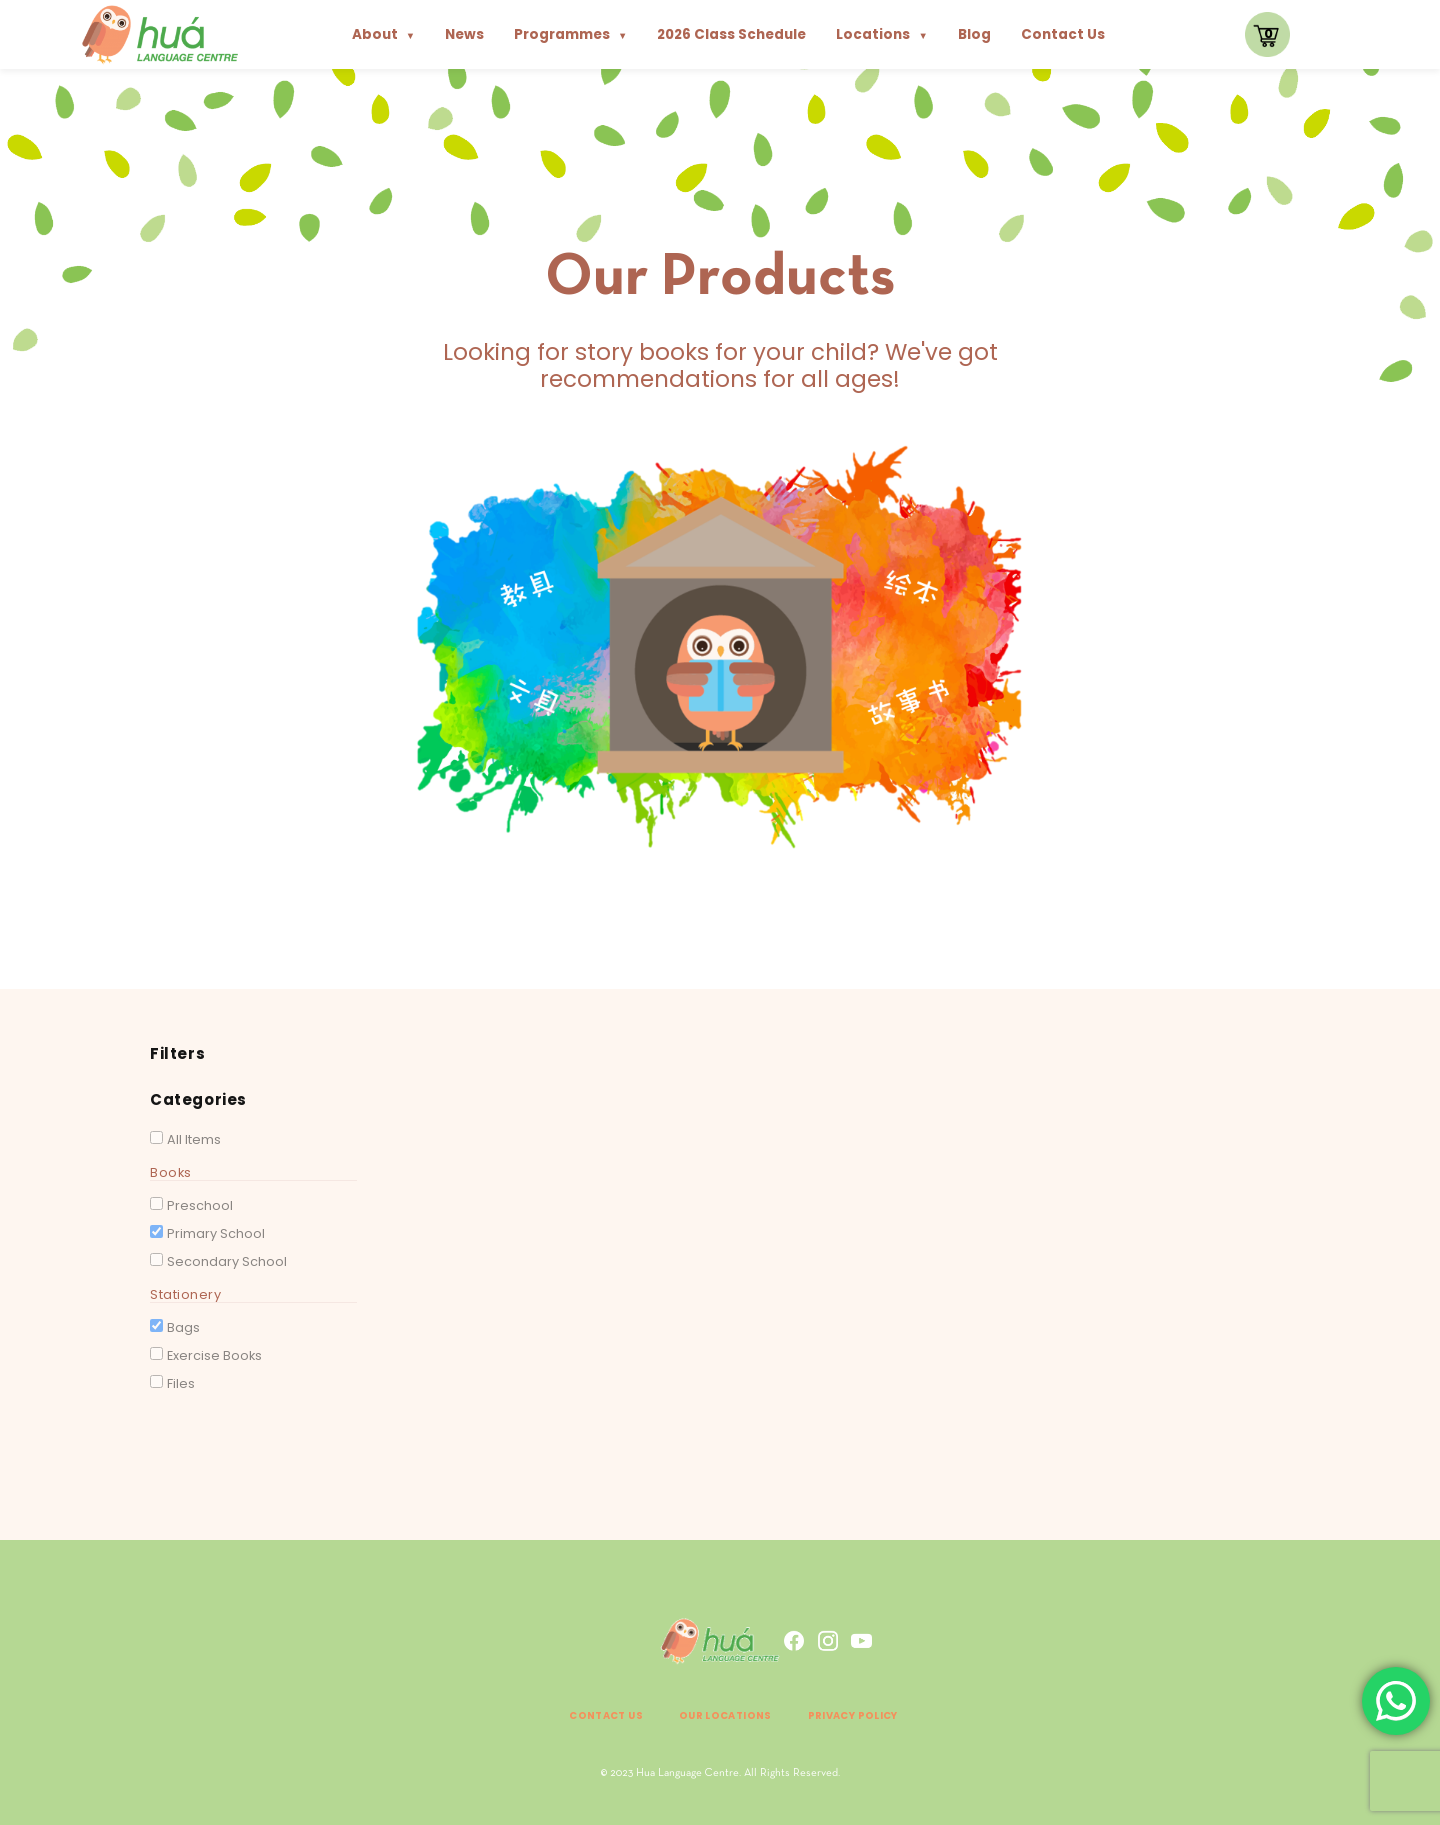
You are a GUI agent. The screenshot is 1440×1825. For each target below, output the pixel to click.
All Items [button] (194, 1139)
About (383, 34)
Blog (974, 34)
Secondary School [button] (227, 1261)
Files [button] (181, 1383)
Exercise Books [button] (214, 1355)
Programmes (570, 34)
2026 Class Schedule (731, 34)
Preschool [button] (200, 1205)
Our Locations (721, 1714)
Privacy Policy (880, 1714)
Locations (881, 34)
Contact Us (1063, 34)
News (464, 34)
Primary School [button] (216, 1233)
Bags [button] (183, 1327)
